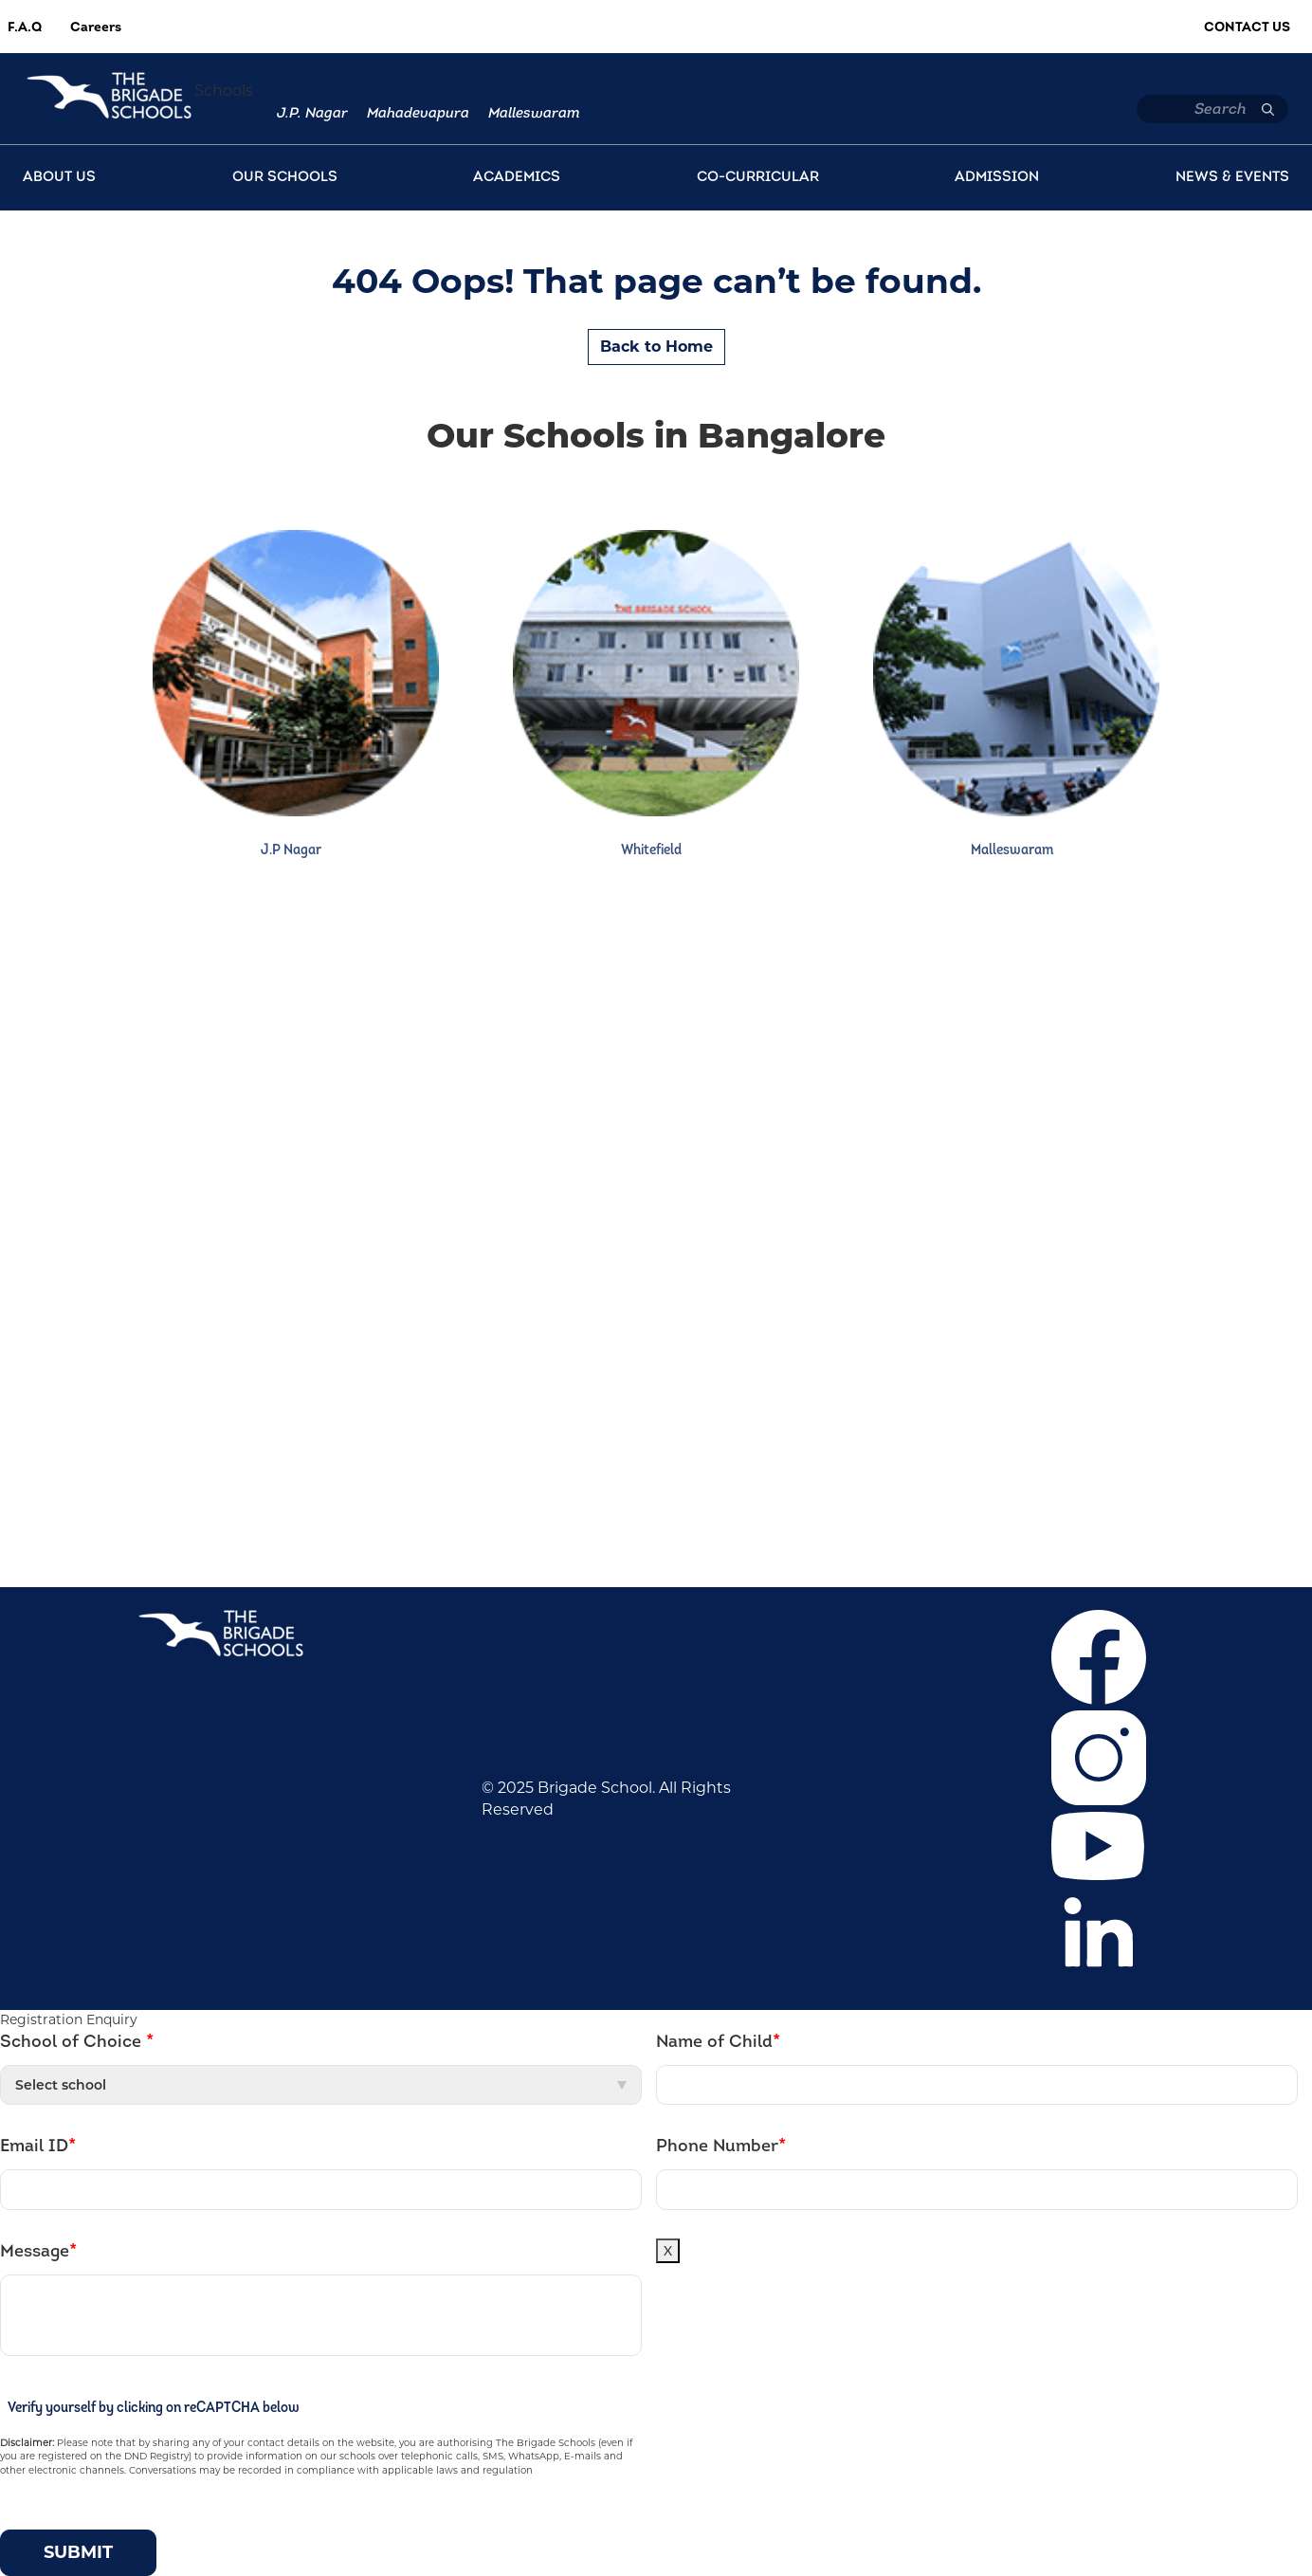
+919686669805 (788, 1498)
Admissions (178, 1135)
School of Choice (77, 2042)
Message (38, 2251)
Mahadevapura (418, 114)
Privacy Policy (186, 1249)
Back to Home (656, 347)
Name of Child (718, 2042)
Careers (95, 28)
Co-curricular (183, 1164)
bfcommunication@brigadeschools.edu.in (879, 1527)
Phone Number (721, 2146)
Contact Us (1247, 28)
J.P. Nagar (312, 114)
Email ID (38, 2146)
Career (160, 1078)
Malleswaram (534, 114)
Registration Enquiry (68, 2019)
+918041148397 (865, 1470)
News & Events (191, 1192)
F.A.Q (25, 28)
